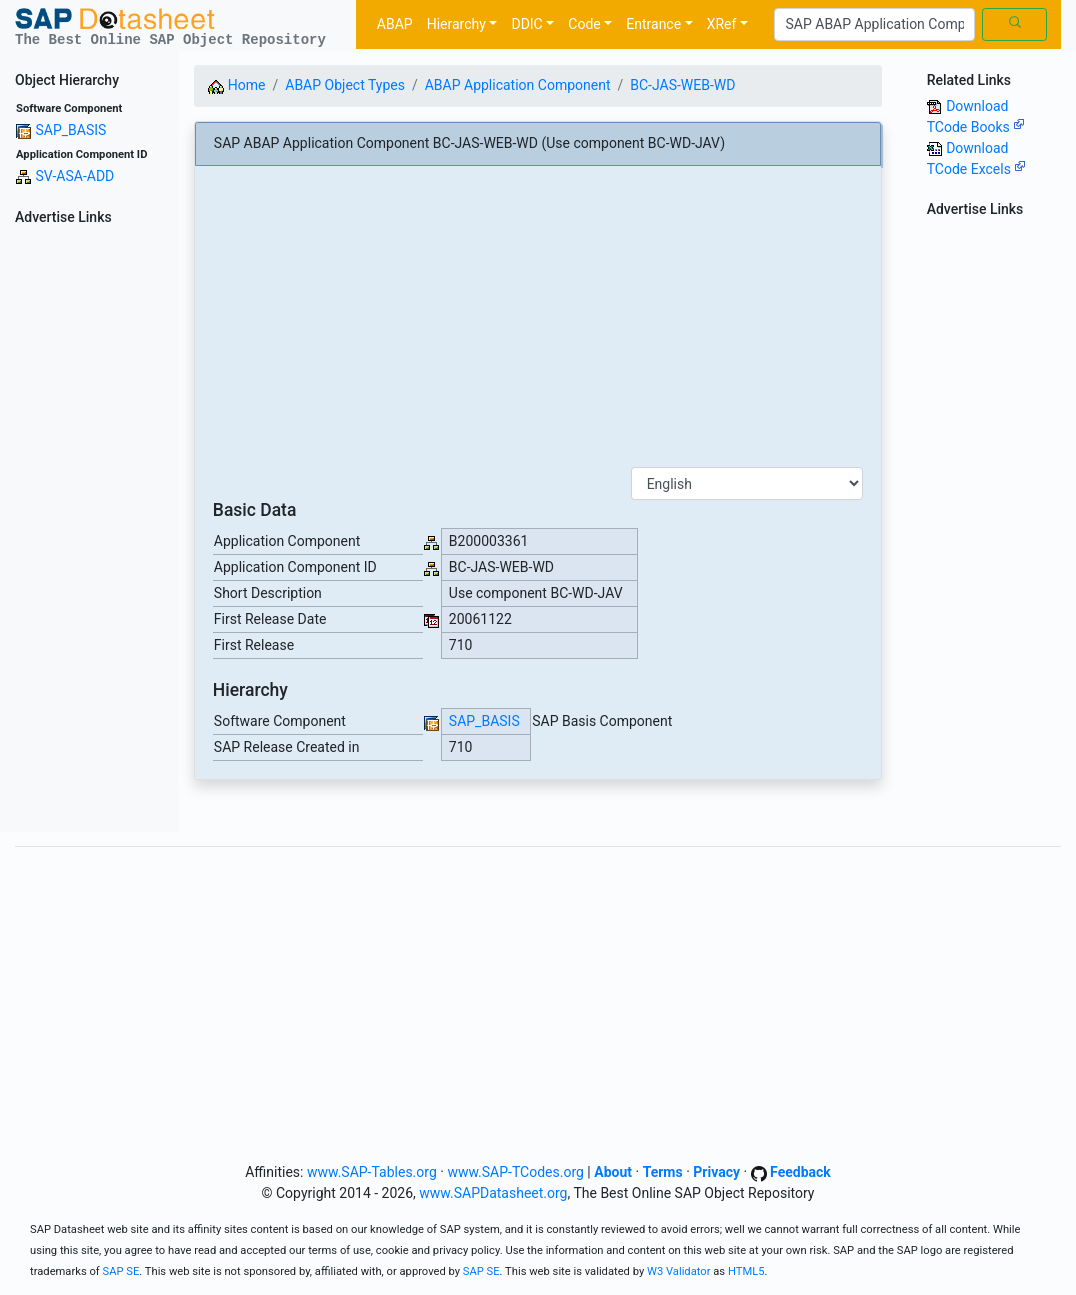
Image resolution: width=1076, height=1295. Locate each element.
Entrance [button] (653, 24)
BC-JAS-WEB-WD (682, 85)
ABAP (395, 24)
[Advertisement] (89, 532)
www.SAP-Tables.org (372, 1172)
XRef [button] (722, 24)
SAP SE (121, 1271)
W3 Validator (679, 1271)
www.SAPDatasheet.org (493, 1193)
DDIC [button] (526, 24)
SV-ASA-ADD (74, 176)
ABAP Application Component (518, 85)
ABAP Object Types (345, 85)
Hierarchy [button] (456, 24)
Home (236, 85)
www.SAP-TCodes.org (515, 1172)
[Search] (874, 25)
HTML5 (746, 1271)
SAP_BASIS (70, 130)
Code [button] (584, 24)
